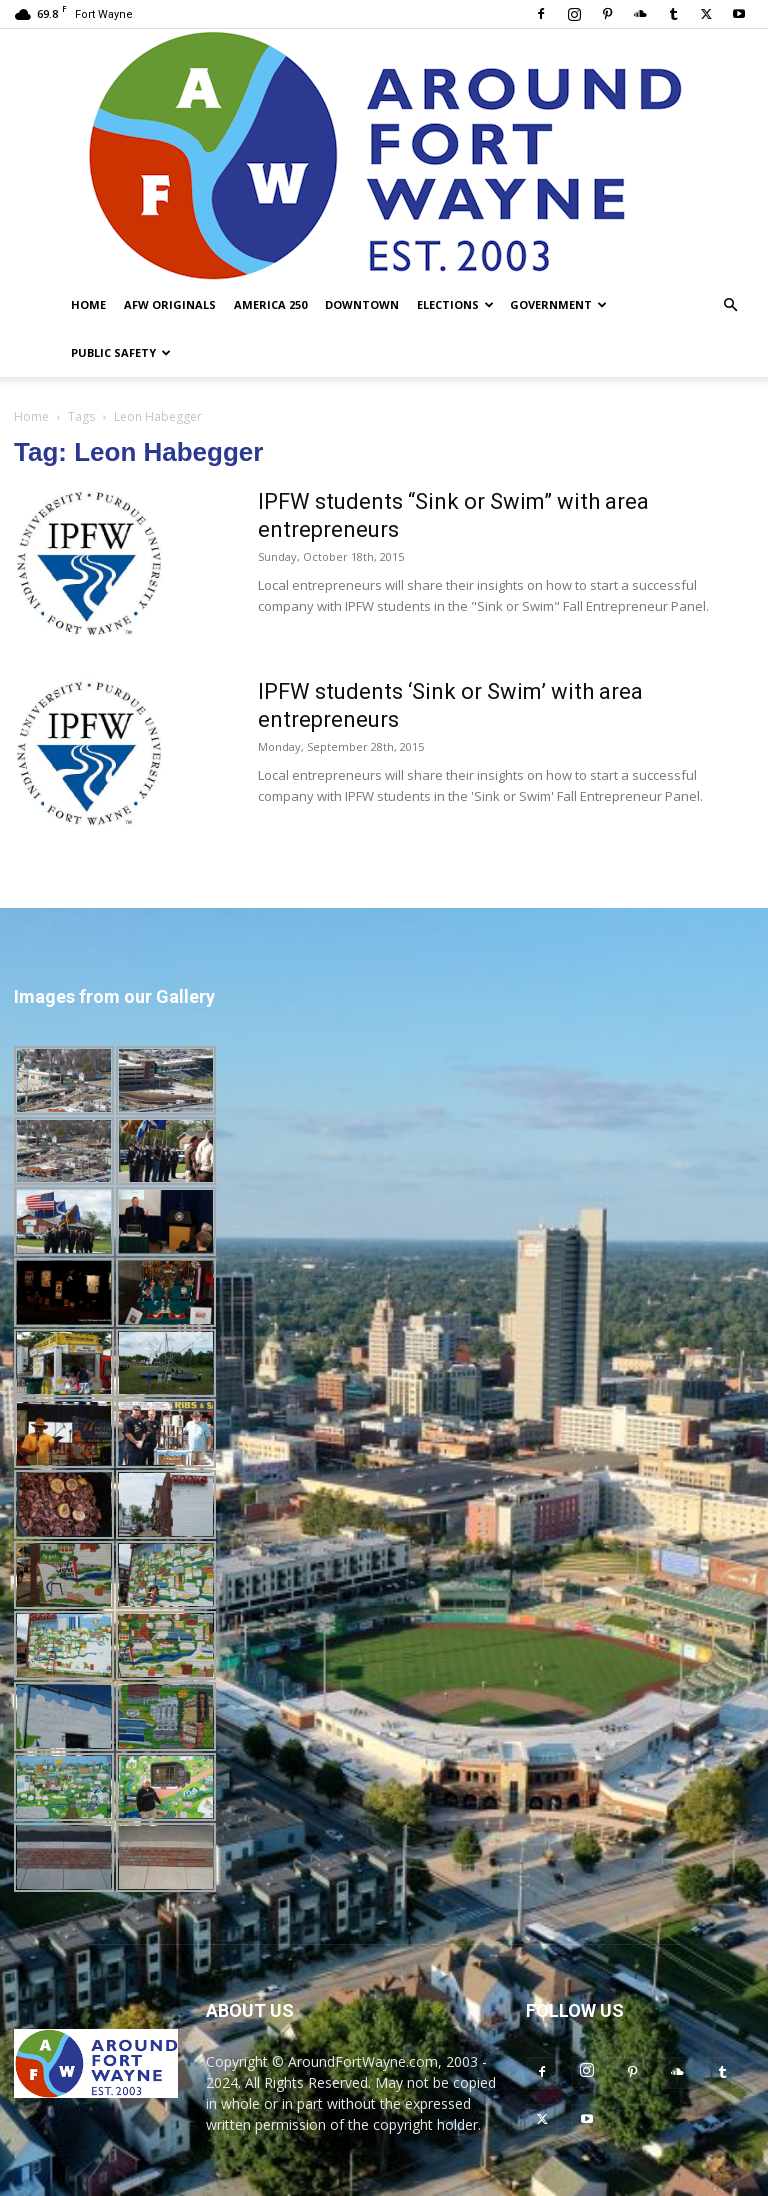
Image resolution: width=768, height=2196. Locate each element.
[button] (730, 305)
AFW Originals (170, 304)
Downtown (362, 304)
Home (88, 304)
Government (558, 304)
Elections (455, 304)
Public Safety (121, 352)
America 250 (270, 304)
